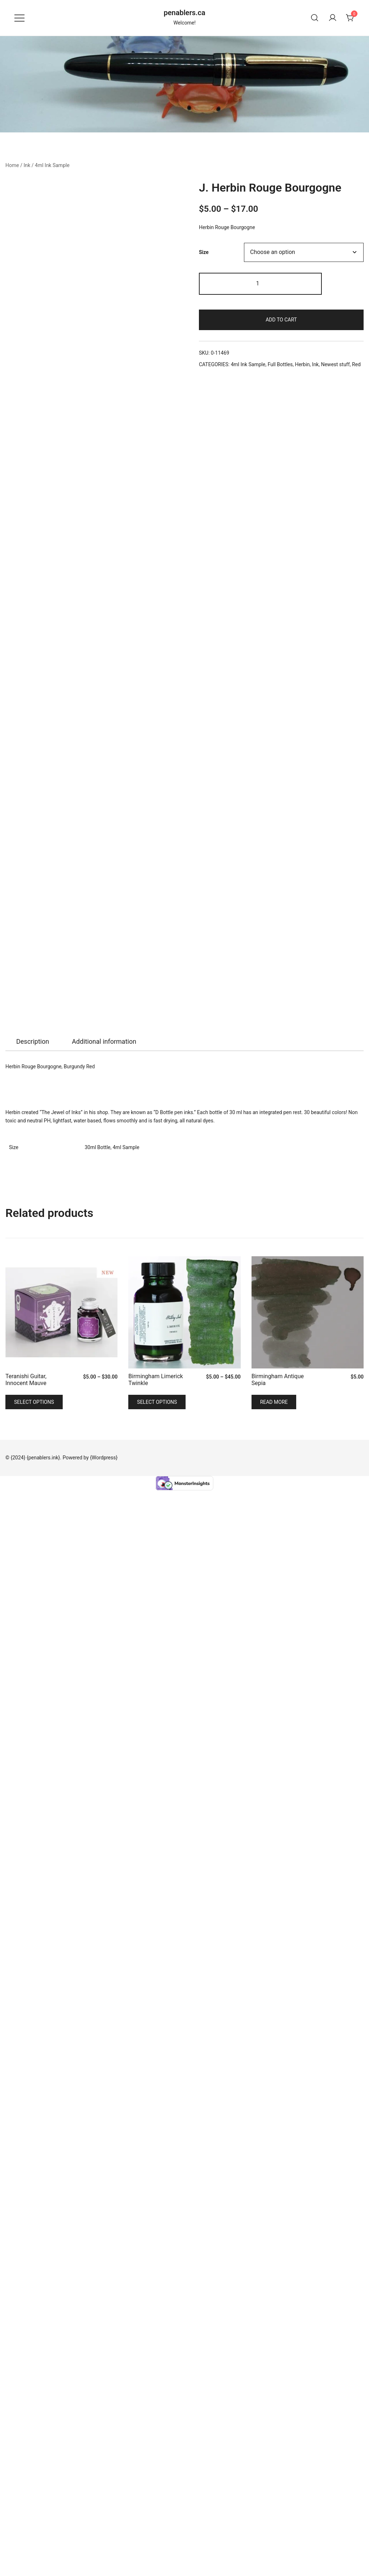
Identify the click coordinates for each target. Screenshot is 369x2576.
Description (32, 2127)
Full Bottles (280, 364)
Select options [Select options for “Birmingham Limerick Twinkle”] (157, 2487)
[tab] (32, 2127)
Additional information (104, 2127)
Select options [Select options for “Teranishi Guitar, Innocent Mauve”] (34, 2487)
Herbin (302, 364)
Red (356, 364)
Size (204, 252)
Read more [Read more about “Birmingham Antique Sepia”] (274, 2487)
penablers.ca (184, 12)
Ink (26, 165)
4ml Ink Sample (52, 165)
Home (12, 165)
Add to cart (281, 320)
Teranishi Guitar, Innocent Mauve (25, 2465)
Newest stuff (335, 364)
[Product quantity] (260, 283)
